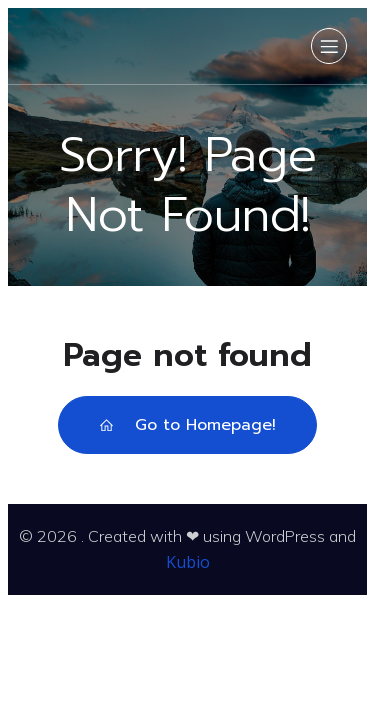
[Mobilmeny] (329, 46)
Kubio (188, 562)
